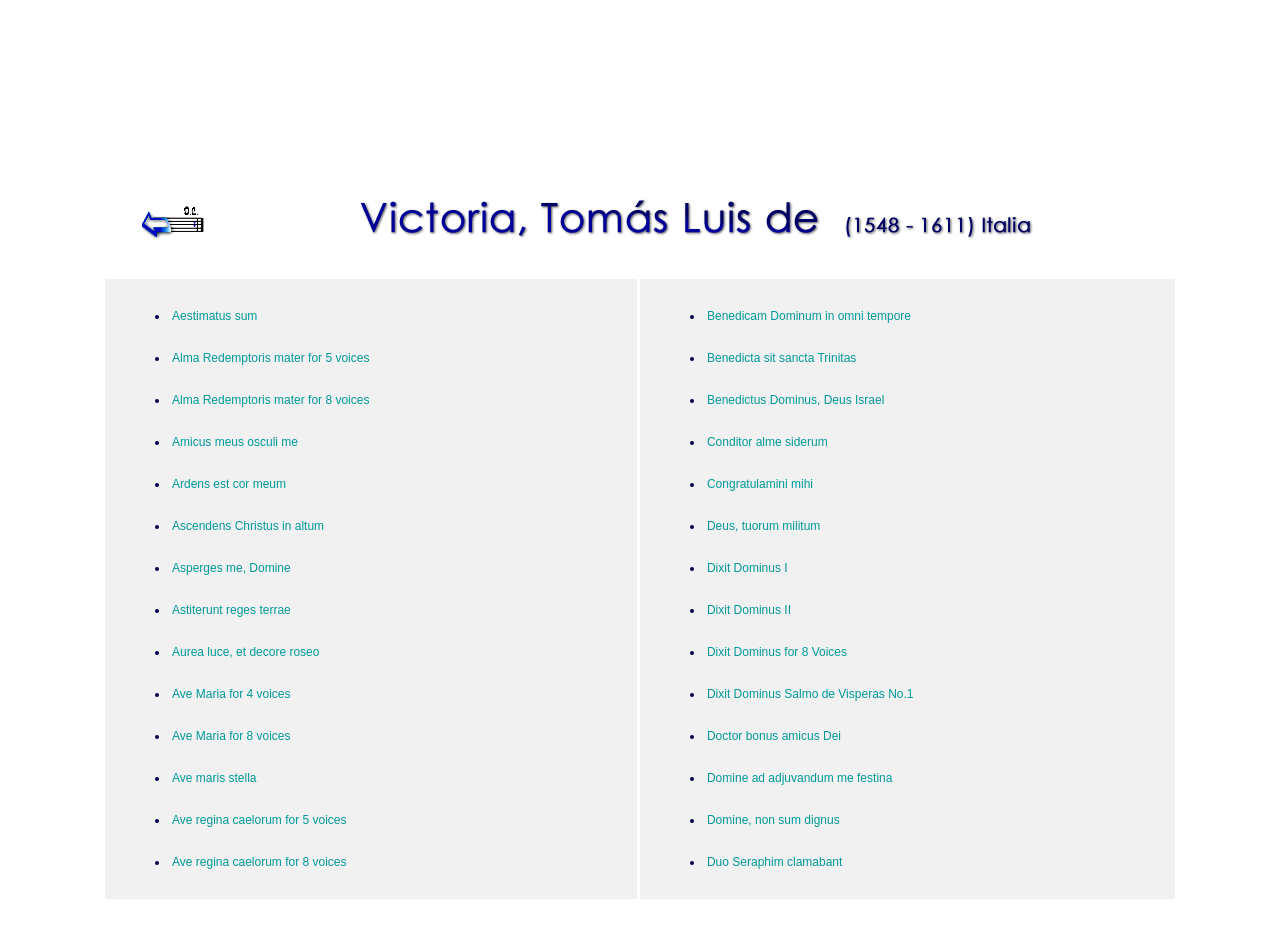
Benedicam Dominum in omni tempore (809, 316)
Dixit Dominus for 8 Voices (777, 652)
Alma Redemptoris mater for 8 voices (270, 400)
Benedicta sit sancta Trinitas (781, 358)
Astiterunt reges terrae (231, 610)
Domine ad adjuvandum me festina (799, 778)
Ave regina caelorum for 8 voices (259, 862)
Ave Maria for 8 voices (231, 736)
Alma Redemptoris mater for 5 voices (270, 358)
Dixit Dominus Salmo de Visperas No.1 (810, 694)
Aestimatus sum (214, 316)
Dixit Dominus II (749, 610)
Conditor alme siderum (767, 442)
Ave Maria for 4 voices (231, 694)
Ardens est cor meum (229, 484)
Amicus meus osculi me (235, 442)
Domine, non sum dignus (773, 820)
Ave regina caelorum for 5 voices (259, 820)
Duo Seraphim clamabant (774, 862)
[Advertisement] (640, 82)
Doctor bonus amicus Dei (774, 736)
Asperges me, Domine (231, 568)
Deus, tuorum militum (763, 526)
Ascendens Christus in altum (248, 526)
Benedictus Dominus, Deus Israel (795, 400)
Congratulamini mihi (760, 484)
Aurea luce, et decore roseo (245, 652)
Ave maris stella (214, 778)
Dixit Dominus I (747, 568)
